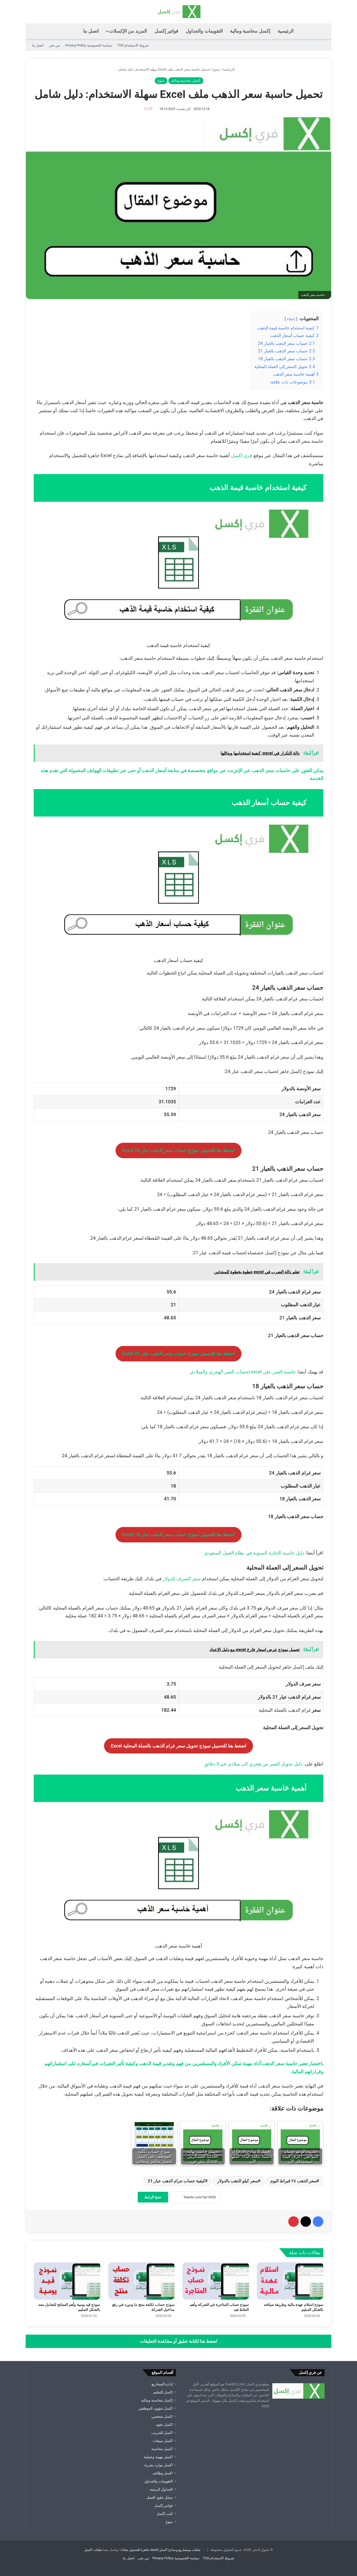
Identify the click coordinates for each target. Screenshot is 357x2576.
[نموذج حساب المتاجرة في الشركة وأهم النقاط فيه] (215, 2281)
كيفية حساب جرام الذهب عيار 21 (176, 2180)
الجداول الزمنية (161, 2489)
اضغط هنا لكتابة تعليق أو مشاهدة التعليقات (178, 2341)
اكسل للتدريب (162, 2433)
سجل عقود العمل (159, 2497)
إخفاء (291, 319)
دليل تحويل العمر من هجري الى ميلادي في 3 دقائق (253, 1764)
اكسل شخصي (162, 2416)
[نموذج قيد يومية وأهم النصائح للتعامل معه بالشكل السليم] (67, 2281)
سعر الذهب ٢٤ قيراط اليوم (293, 2180)
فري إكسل (241, 455)
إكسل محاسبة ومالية (250, 31)
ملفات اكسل (93, 2550)
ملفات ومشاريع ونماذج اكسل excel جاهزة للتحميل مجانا (160, 2550)
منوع (216, 69)
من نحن (54, 45)
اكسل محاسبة (162, 2449)
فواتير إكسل (166, 31)
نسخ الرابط (152, 2197)
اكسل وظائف (162, 2473)
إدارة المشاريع (162, 2384)
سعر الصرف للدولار (182, 1578)
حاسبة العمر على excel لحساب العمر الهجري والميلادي (243, 1371)
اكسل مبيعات (163, 2441)
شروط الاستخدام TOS (133, 45)
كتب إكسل (165, 2513)
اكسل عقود (164, 2424)
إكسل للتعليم (163, 2392)
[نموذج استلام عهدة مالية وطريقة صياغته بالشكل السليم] (290, 2281)
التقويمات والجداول (204, 31)
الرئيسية (285, 31)
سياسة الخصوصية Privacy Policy (88, 45)
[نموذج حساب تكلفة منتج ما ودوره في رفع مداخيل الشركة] (141, 2281)
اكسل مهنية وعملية (158, 2457)
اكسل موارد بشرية (158, 2465)
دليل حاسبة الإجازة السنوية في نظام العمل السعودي (254, 1552)
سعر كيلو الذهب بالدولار (237, 2180)
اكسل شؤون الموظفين (155, 2408)
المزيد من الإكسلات (128, 31)
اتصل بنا (91, 31)
